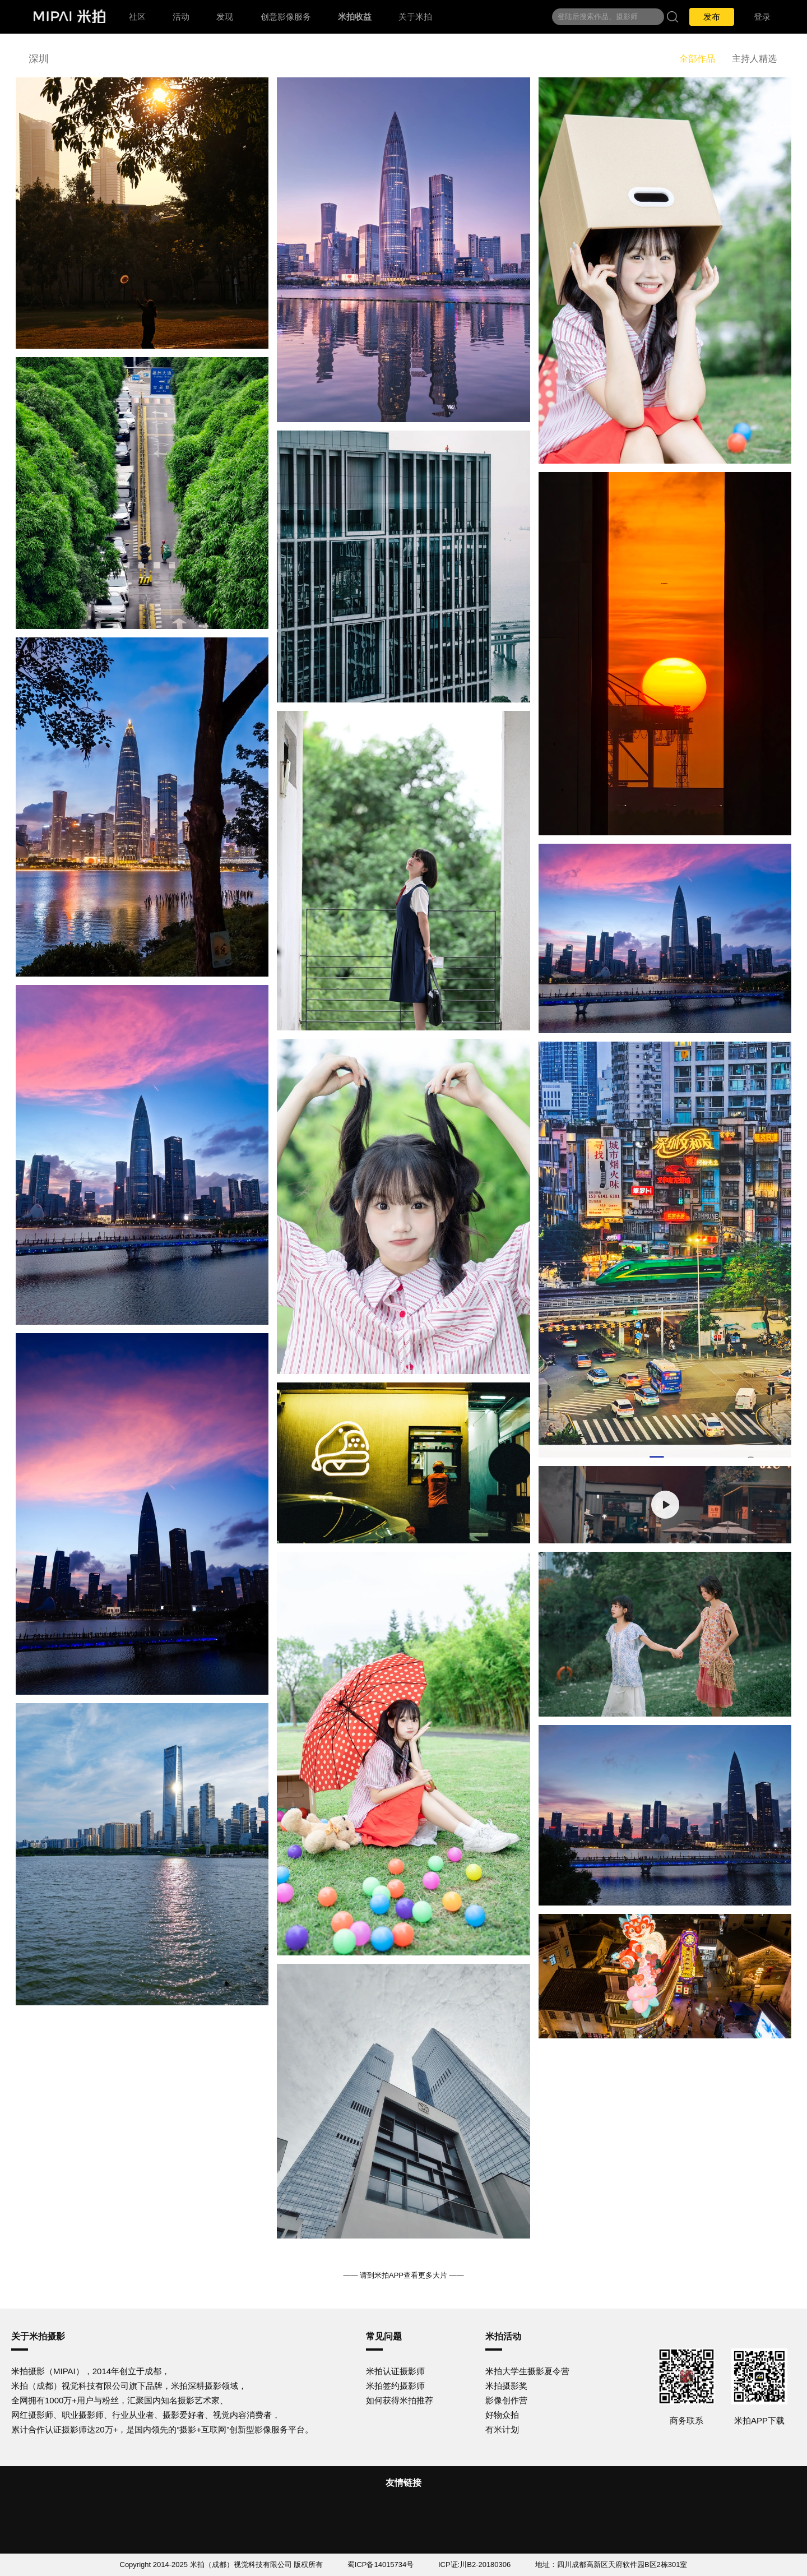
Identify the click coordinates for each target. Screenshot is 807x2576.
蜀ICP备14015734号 (380, 2564)
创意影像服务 (286, 16)
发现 (224, 16)
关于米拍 (415, 16)
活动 (181, 16)
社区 (137, 16)
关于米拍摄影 (38, 2336)
